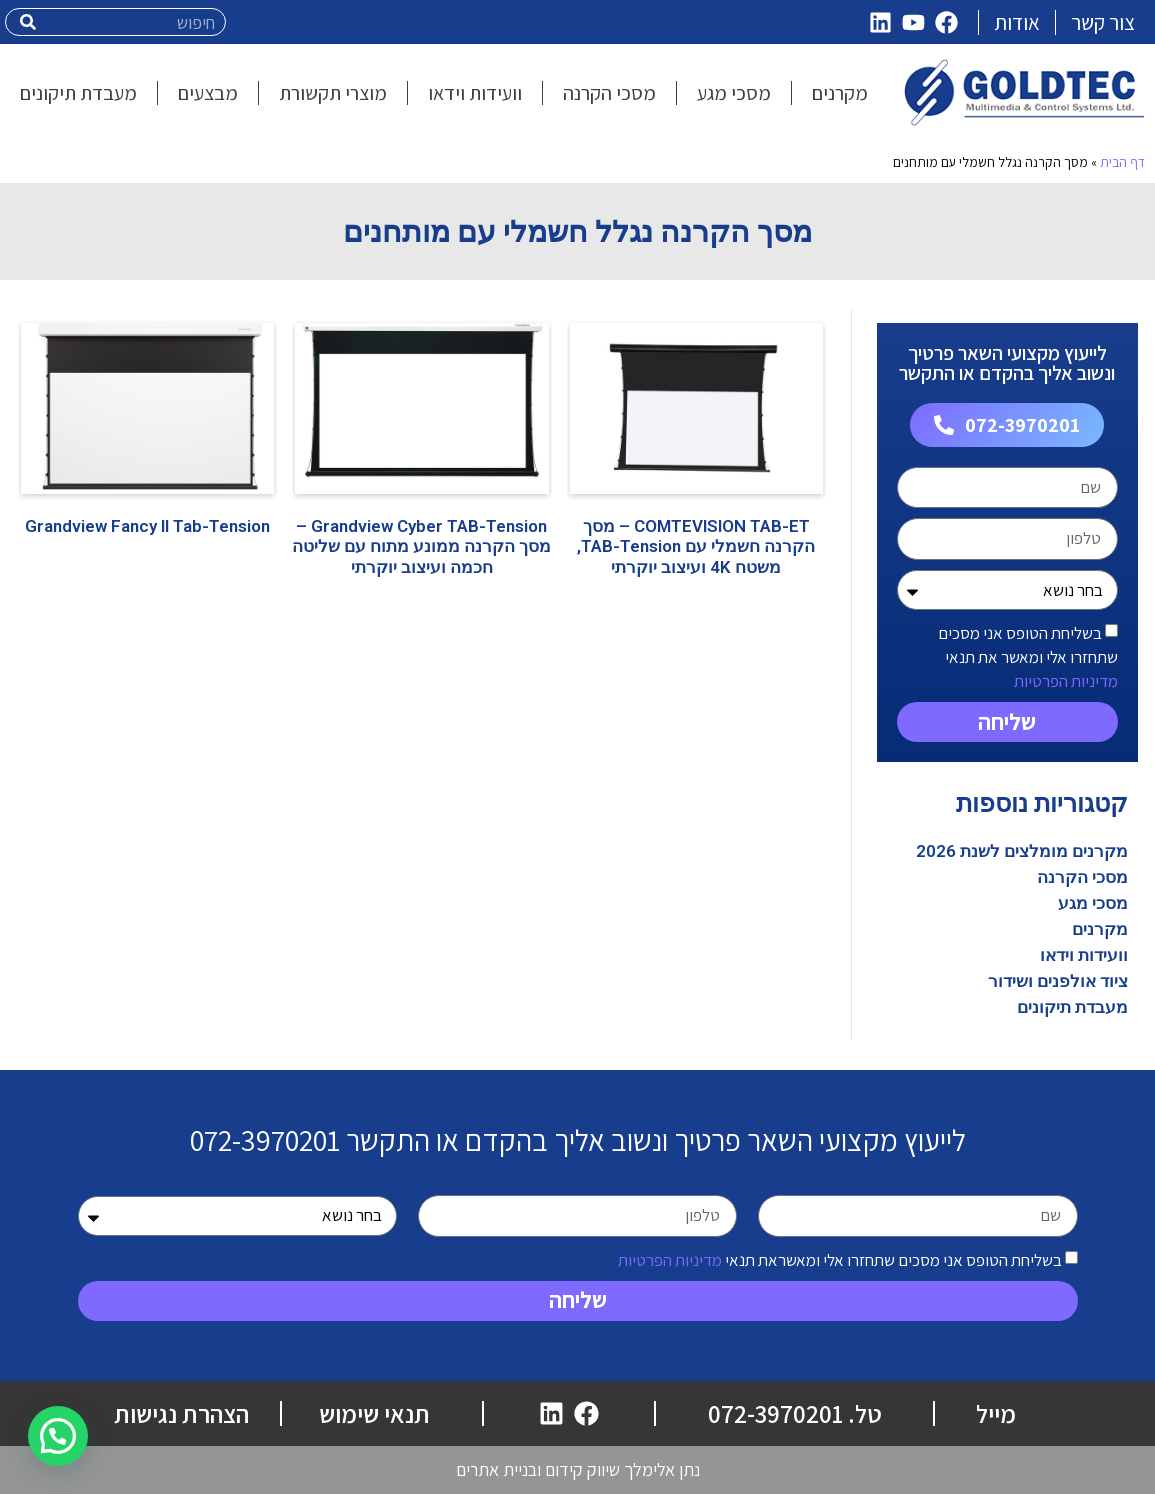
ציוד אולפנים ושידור (1058, 981)
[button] (58, 1436)
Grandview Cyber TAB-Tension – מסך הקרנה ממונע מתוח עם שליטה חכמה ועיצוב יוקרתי (421, 546)
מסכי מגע (1093, 903)
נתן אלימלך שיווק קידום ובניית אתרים (578, 1469)
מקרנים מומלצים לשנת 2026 (1022, 851)
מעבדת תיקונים (1072, 1007)
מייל (996, 1413)
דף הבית (1122, 162)
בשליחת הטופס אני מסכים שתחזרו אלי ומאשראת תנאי (840, 1259)
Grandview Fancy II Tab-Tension (147, 526)
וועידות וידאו (1084, 955)
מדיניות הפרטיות (1066, 681)
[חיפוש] (28, 22)
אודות (1017, 22)
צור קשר (1103, 22)
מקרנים (1100, 929)
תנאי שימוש (374, 1413)
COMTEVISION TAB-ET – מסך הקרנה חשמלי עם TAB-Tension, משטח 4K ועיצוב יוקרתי (696, 546)
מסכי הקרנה (1082, 877)
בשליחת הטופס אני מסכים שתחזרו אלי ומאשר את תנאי (1028, 657)
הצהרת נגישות (181, 1413)
